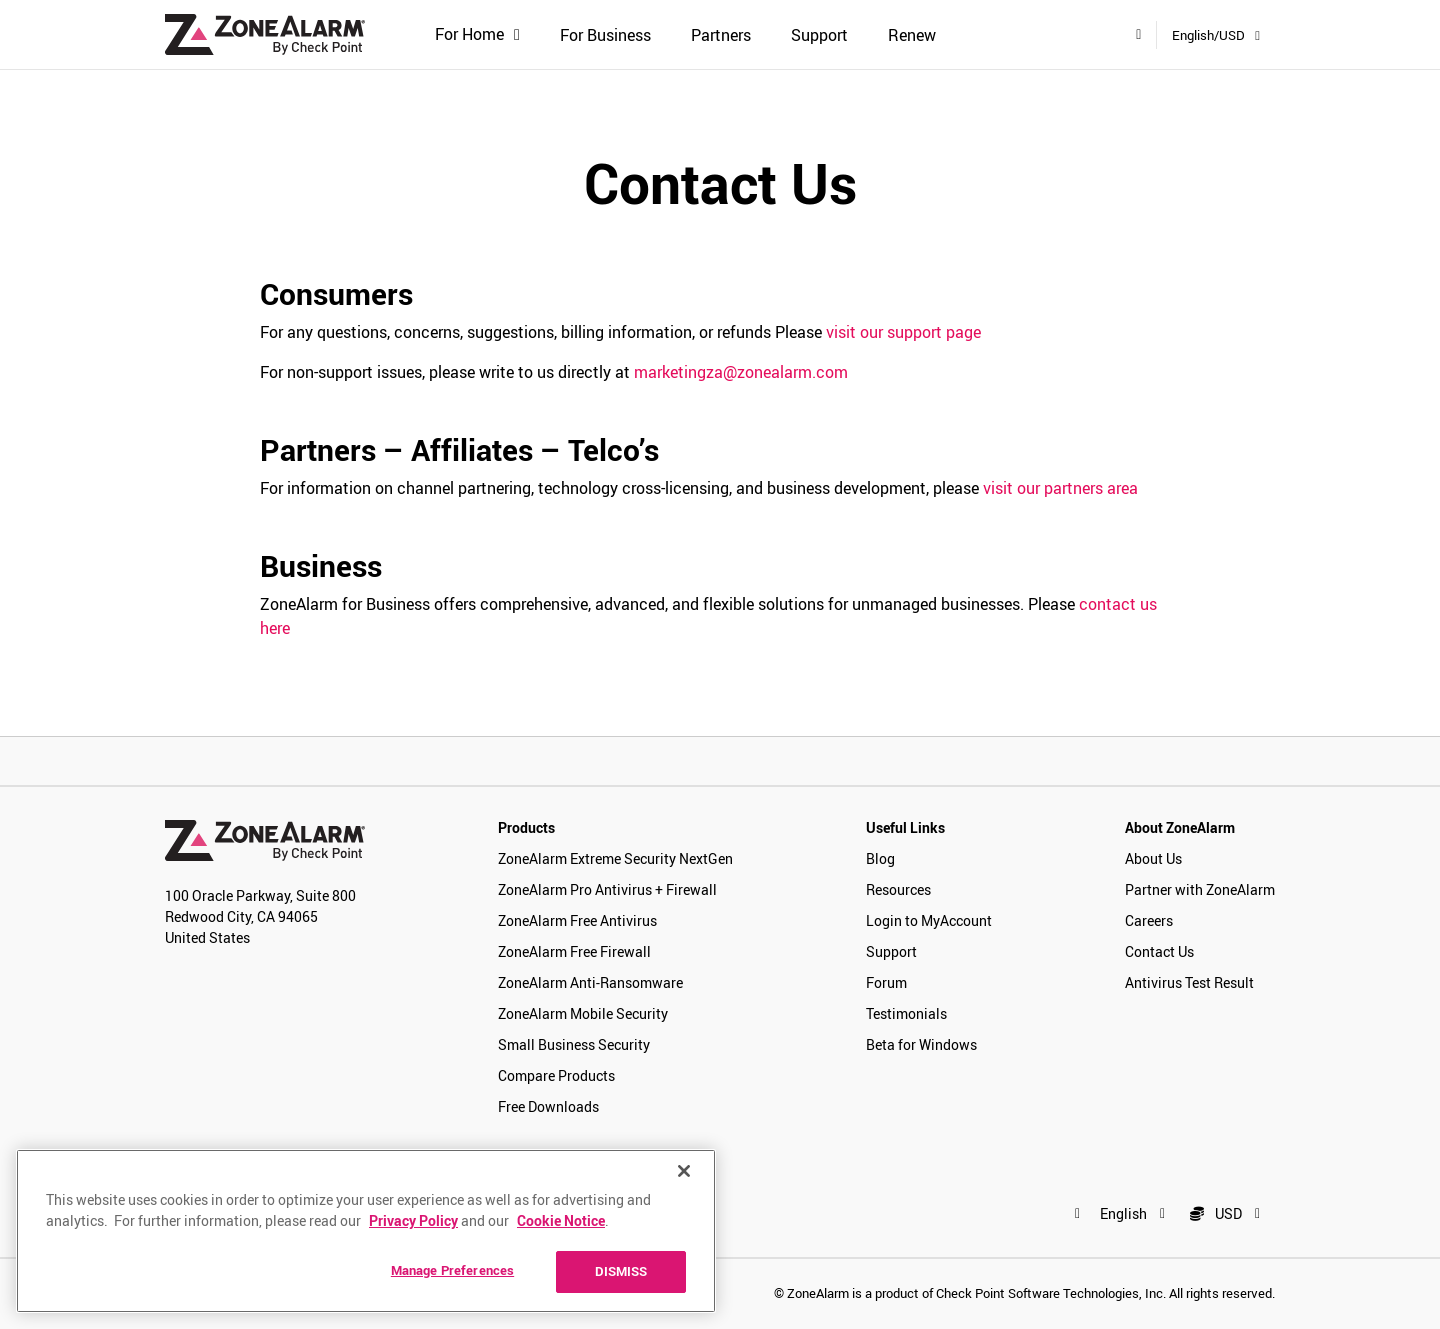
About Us (1153, 858)
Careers (1149, 920)
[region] (366, 1231)
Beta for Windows (921, 1044)
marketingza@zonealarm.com (741, 372)
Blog (880, 858)
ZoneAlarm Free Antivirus (577, 920)
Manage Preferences (452, 1270)
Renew (912, 35)
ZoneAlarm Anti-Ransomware (590, 982)
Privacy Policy (413, 1220)
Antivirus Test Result (1189, 982)
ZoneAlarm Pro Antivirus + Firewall (607, 889)
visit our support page (903, 332)
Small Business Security (574, 1044)
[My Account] (1138, 33)
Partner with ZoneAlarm (1200, 889)
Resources (898, 889)
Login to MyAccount (929, 920)
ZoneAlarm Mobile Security (583, 1013)
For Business (605, 35)
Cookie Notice (561, 1220)
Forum (886, 982)
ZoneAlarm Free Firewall (574, 951)
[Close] (684, 1171)
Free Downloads (548, 1106)
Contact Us (1159, 951)
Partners (721, 35)
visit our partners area (1060, 488)
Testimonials (906, 1013)
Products (526, 827)
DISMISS (621, 1271)
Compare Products (556, 1075)
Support (819, 35)
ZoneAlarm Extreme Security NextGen (615, 858)
